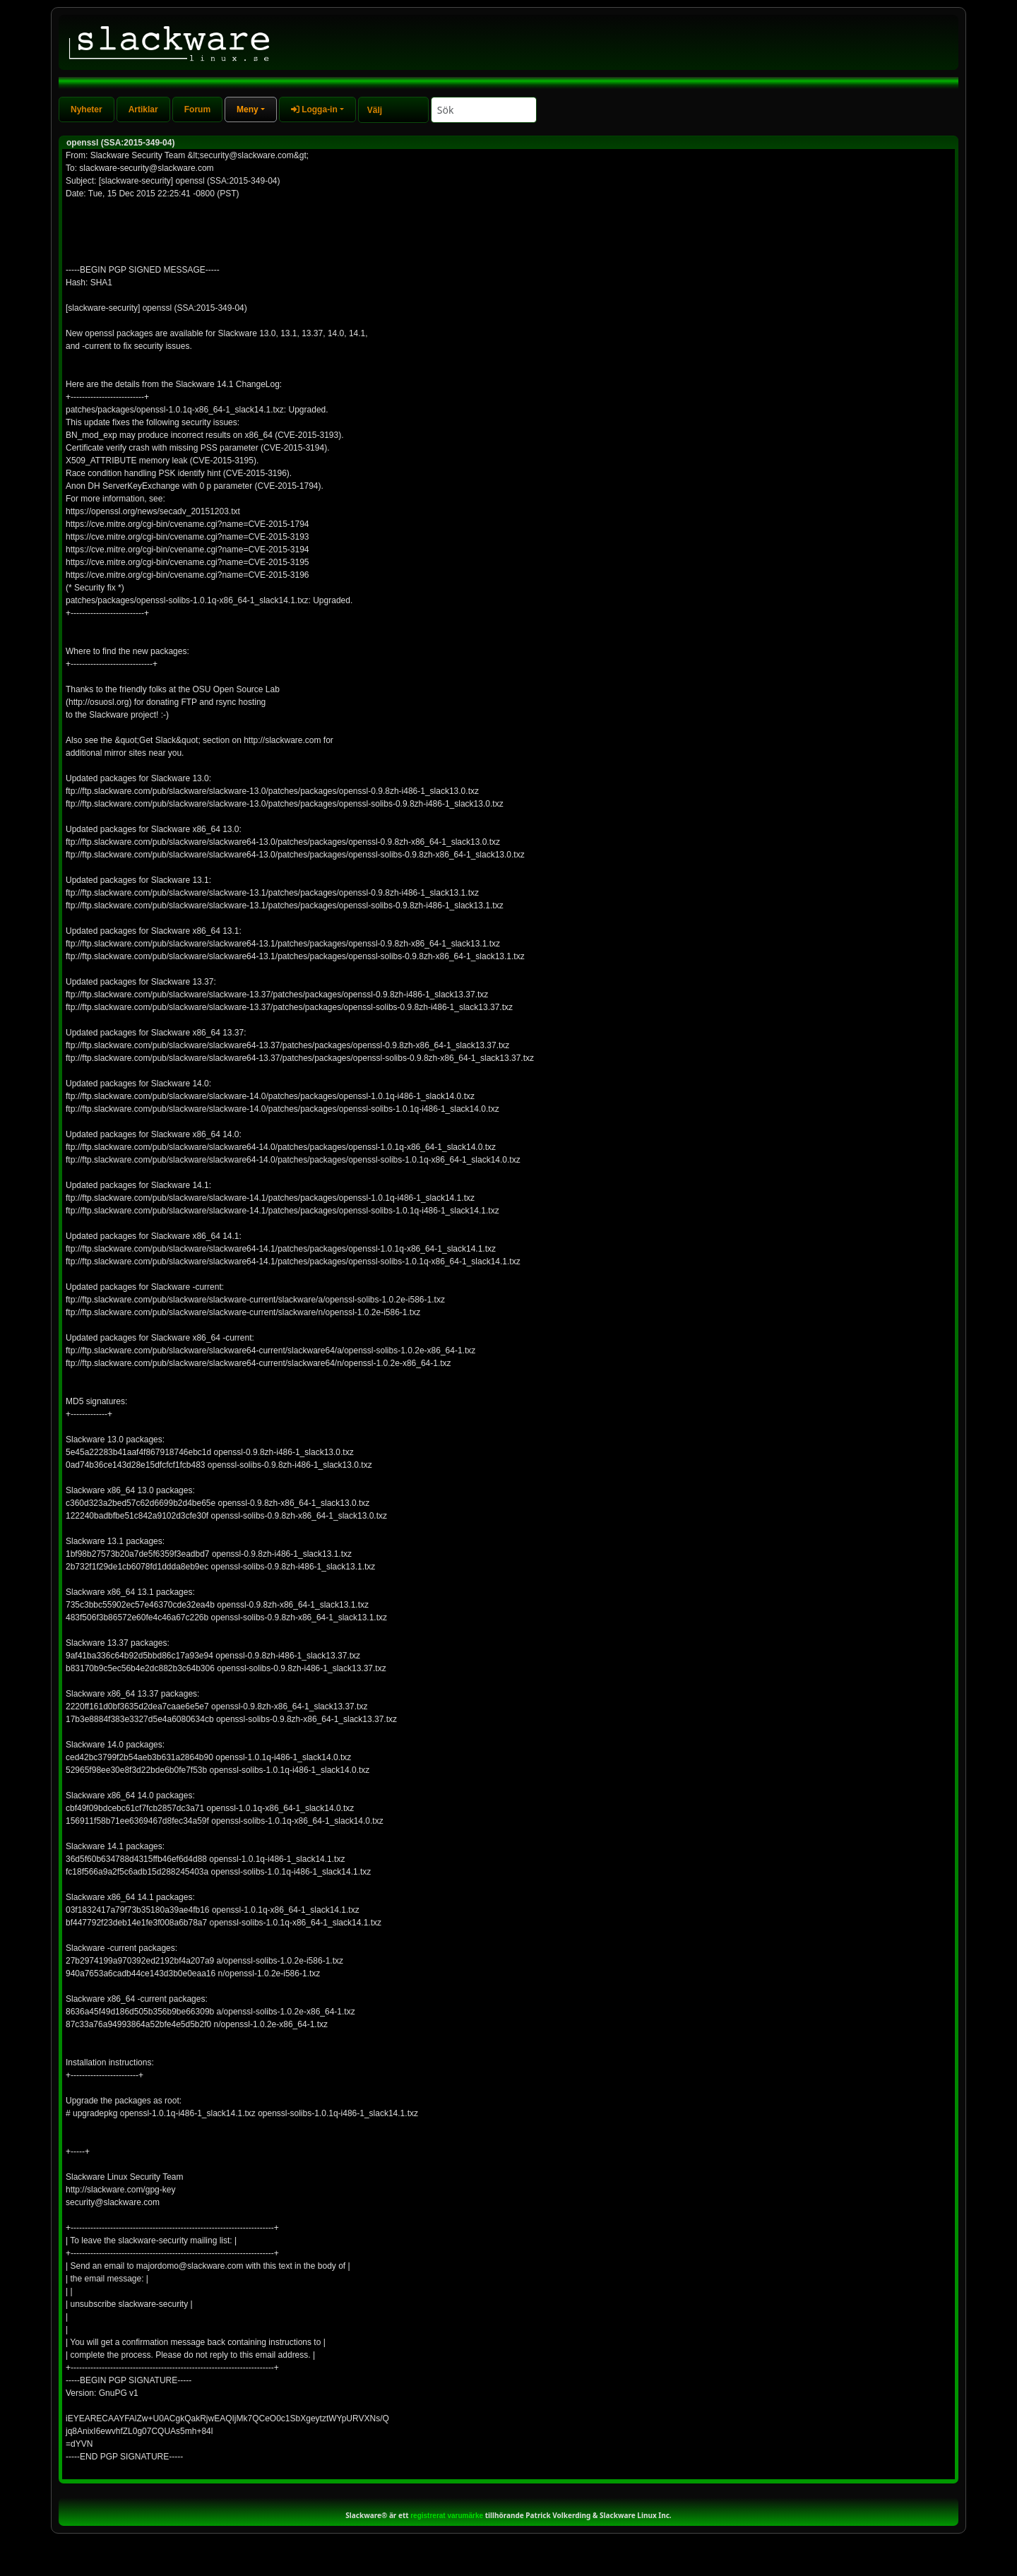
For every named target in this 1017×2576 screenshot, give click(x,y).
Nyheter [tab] (86, 109)
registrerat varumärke (446, 2515)
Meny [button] (247, 109)
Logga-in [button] (314, 109)
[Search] (484, 110)
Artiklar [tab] (143, 109)
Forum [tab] (197, 109)
